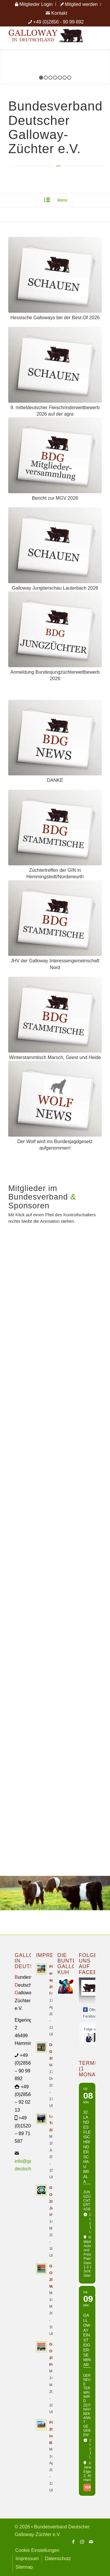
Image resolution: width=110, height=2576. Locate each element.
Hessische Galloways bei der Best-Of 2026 (54, 317)
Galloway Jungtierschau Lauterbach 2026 (55, 588)
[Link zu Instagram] (82, 2541)
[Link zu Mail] (91, 2541)
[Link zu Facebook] (73, 2541)
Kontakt (56, 13)
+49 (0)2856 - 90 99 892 (58, 21)
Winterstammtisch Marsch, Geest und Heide (55, 1057)
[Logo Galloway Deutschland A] (45, 38)
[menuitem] (34, 4)
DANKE (55, 780)
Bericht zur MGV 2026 (55, 498)
